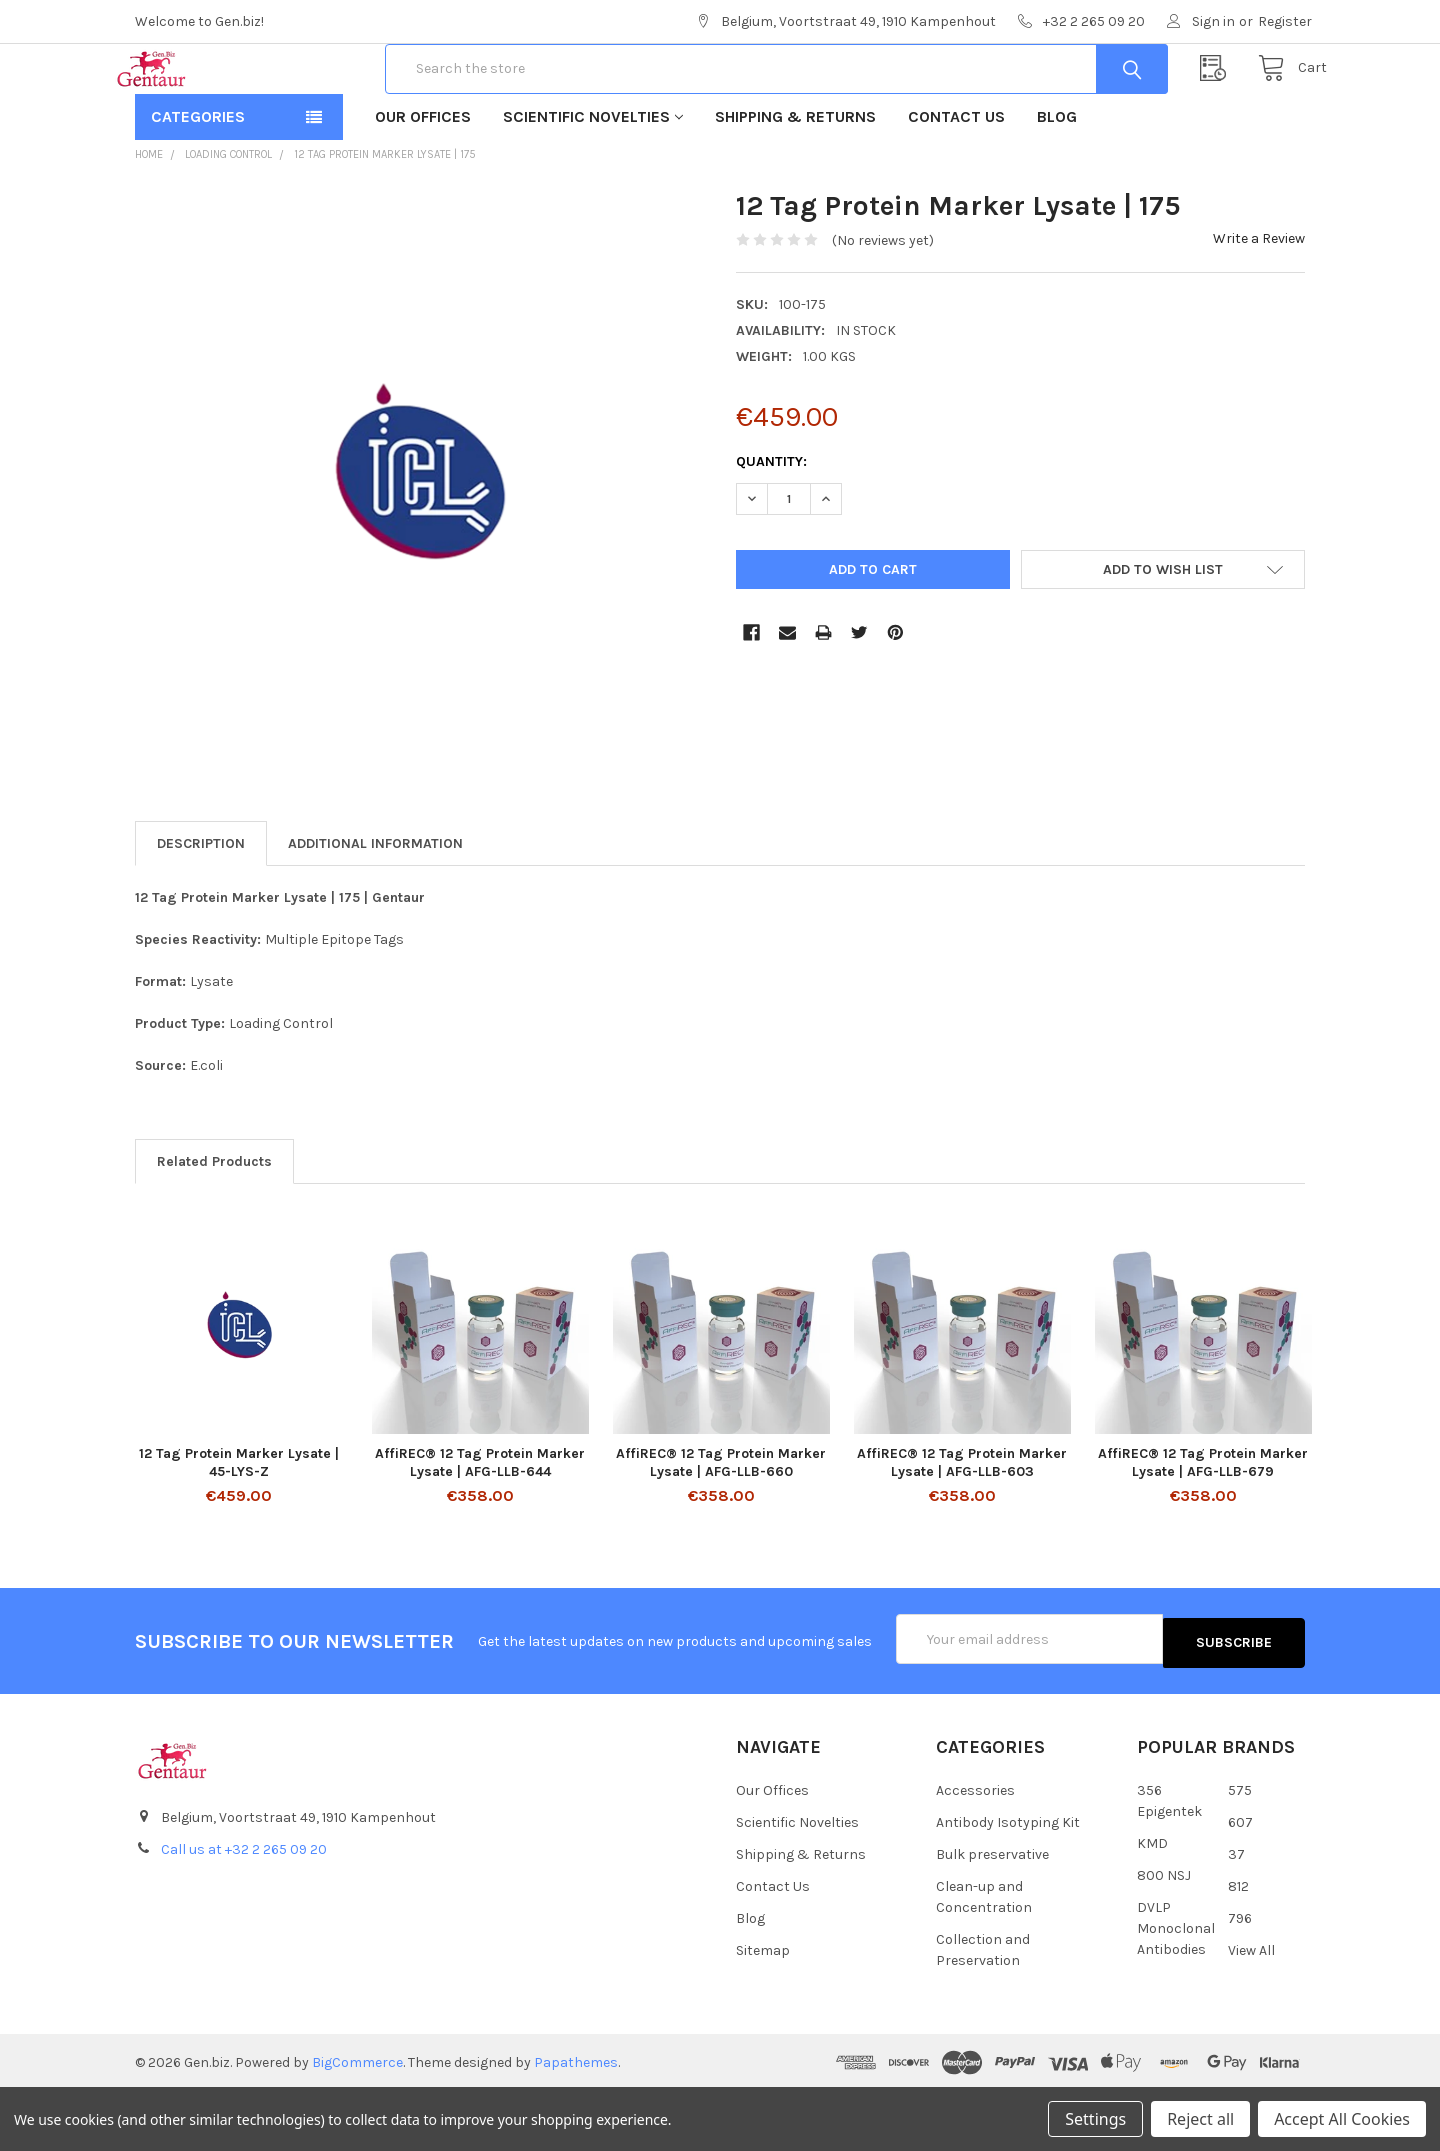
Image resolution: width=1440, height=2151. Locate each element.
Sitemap (763, 2010)
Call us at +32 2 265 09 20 (244, 1909)
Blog (1057, 180)
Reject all (1200, 2119)
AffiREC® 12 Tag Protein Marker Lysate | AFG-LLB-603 (962, 1526)
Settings (1095, 2119)
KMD (1152, 1903)
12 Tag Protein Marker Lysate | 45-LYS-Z (239, 1526)
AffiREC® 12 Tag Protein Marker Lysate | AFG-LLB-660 (721, 1526)
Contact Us (956, 180)
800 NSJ (1164, 1935)
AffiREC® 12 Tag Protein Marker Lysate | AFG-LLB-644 (480, 1526)
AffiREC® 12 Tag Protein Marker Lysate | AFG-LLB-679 (1203, 1526)
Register (1285, 21)
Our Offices (423, 180)
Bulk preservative (992, 1914)
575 (1240, 1850)
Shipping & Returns (795, 180)
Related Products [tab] (214, 1225)
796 (1240, 1978)
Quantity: (771, 525)
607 (1240, 1882)
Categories (198, 180)
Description (201, 907)
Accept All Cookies (1342, 2119)
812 (1238, 1946)
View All (1251, 2010)
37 (1236, 1914)
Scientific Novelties (593, 180)
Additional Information (375, 907)
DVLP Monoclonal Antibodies (1176, 1988)
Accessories (975, 1850)
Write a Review (1259, 302)
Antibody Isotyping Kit (1008, 1882)
